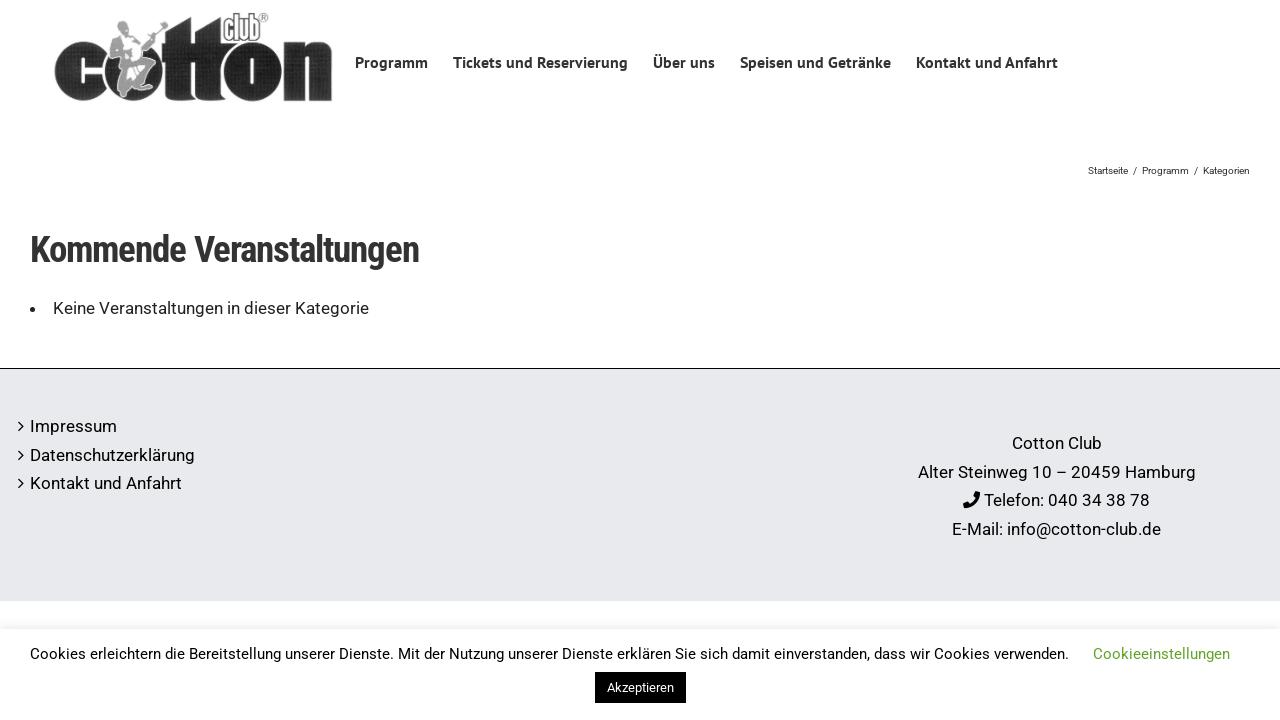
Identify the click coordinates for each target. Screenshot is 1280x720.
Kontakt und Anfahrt (106, 483)
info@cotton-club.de (1084, 529)
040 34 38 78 (1099, 500)
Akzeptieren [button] (640, 687)
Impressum (73, 426)
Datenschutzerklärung (112, 455)
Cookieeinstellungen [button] (1161, 654)
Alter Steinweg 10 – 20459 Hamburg (1057, 472)
